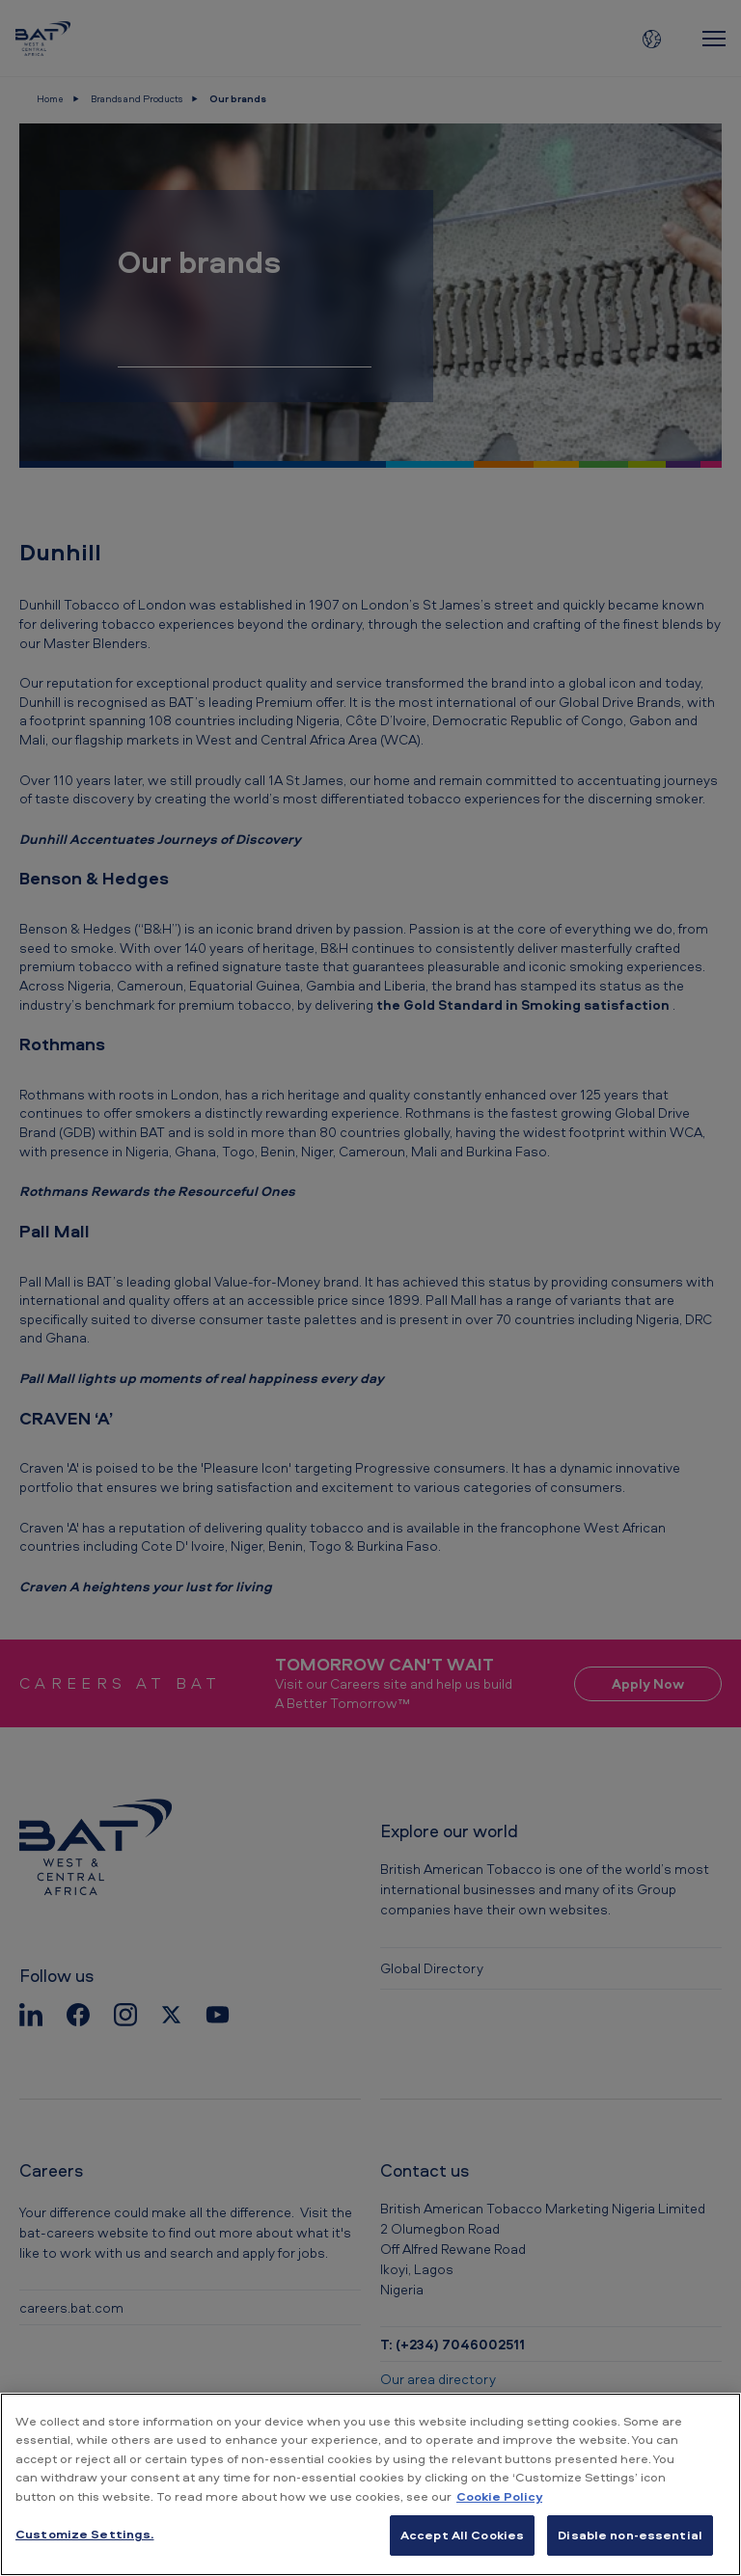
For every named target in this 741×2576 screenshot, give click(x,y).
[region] (370, 2484)
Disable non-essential (630, 2534)
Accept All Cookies (462, 2534)
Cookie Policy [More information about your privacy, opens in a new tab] (499, 2496)
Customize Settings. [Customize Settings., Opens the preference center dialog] (84, 2533)
